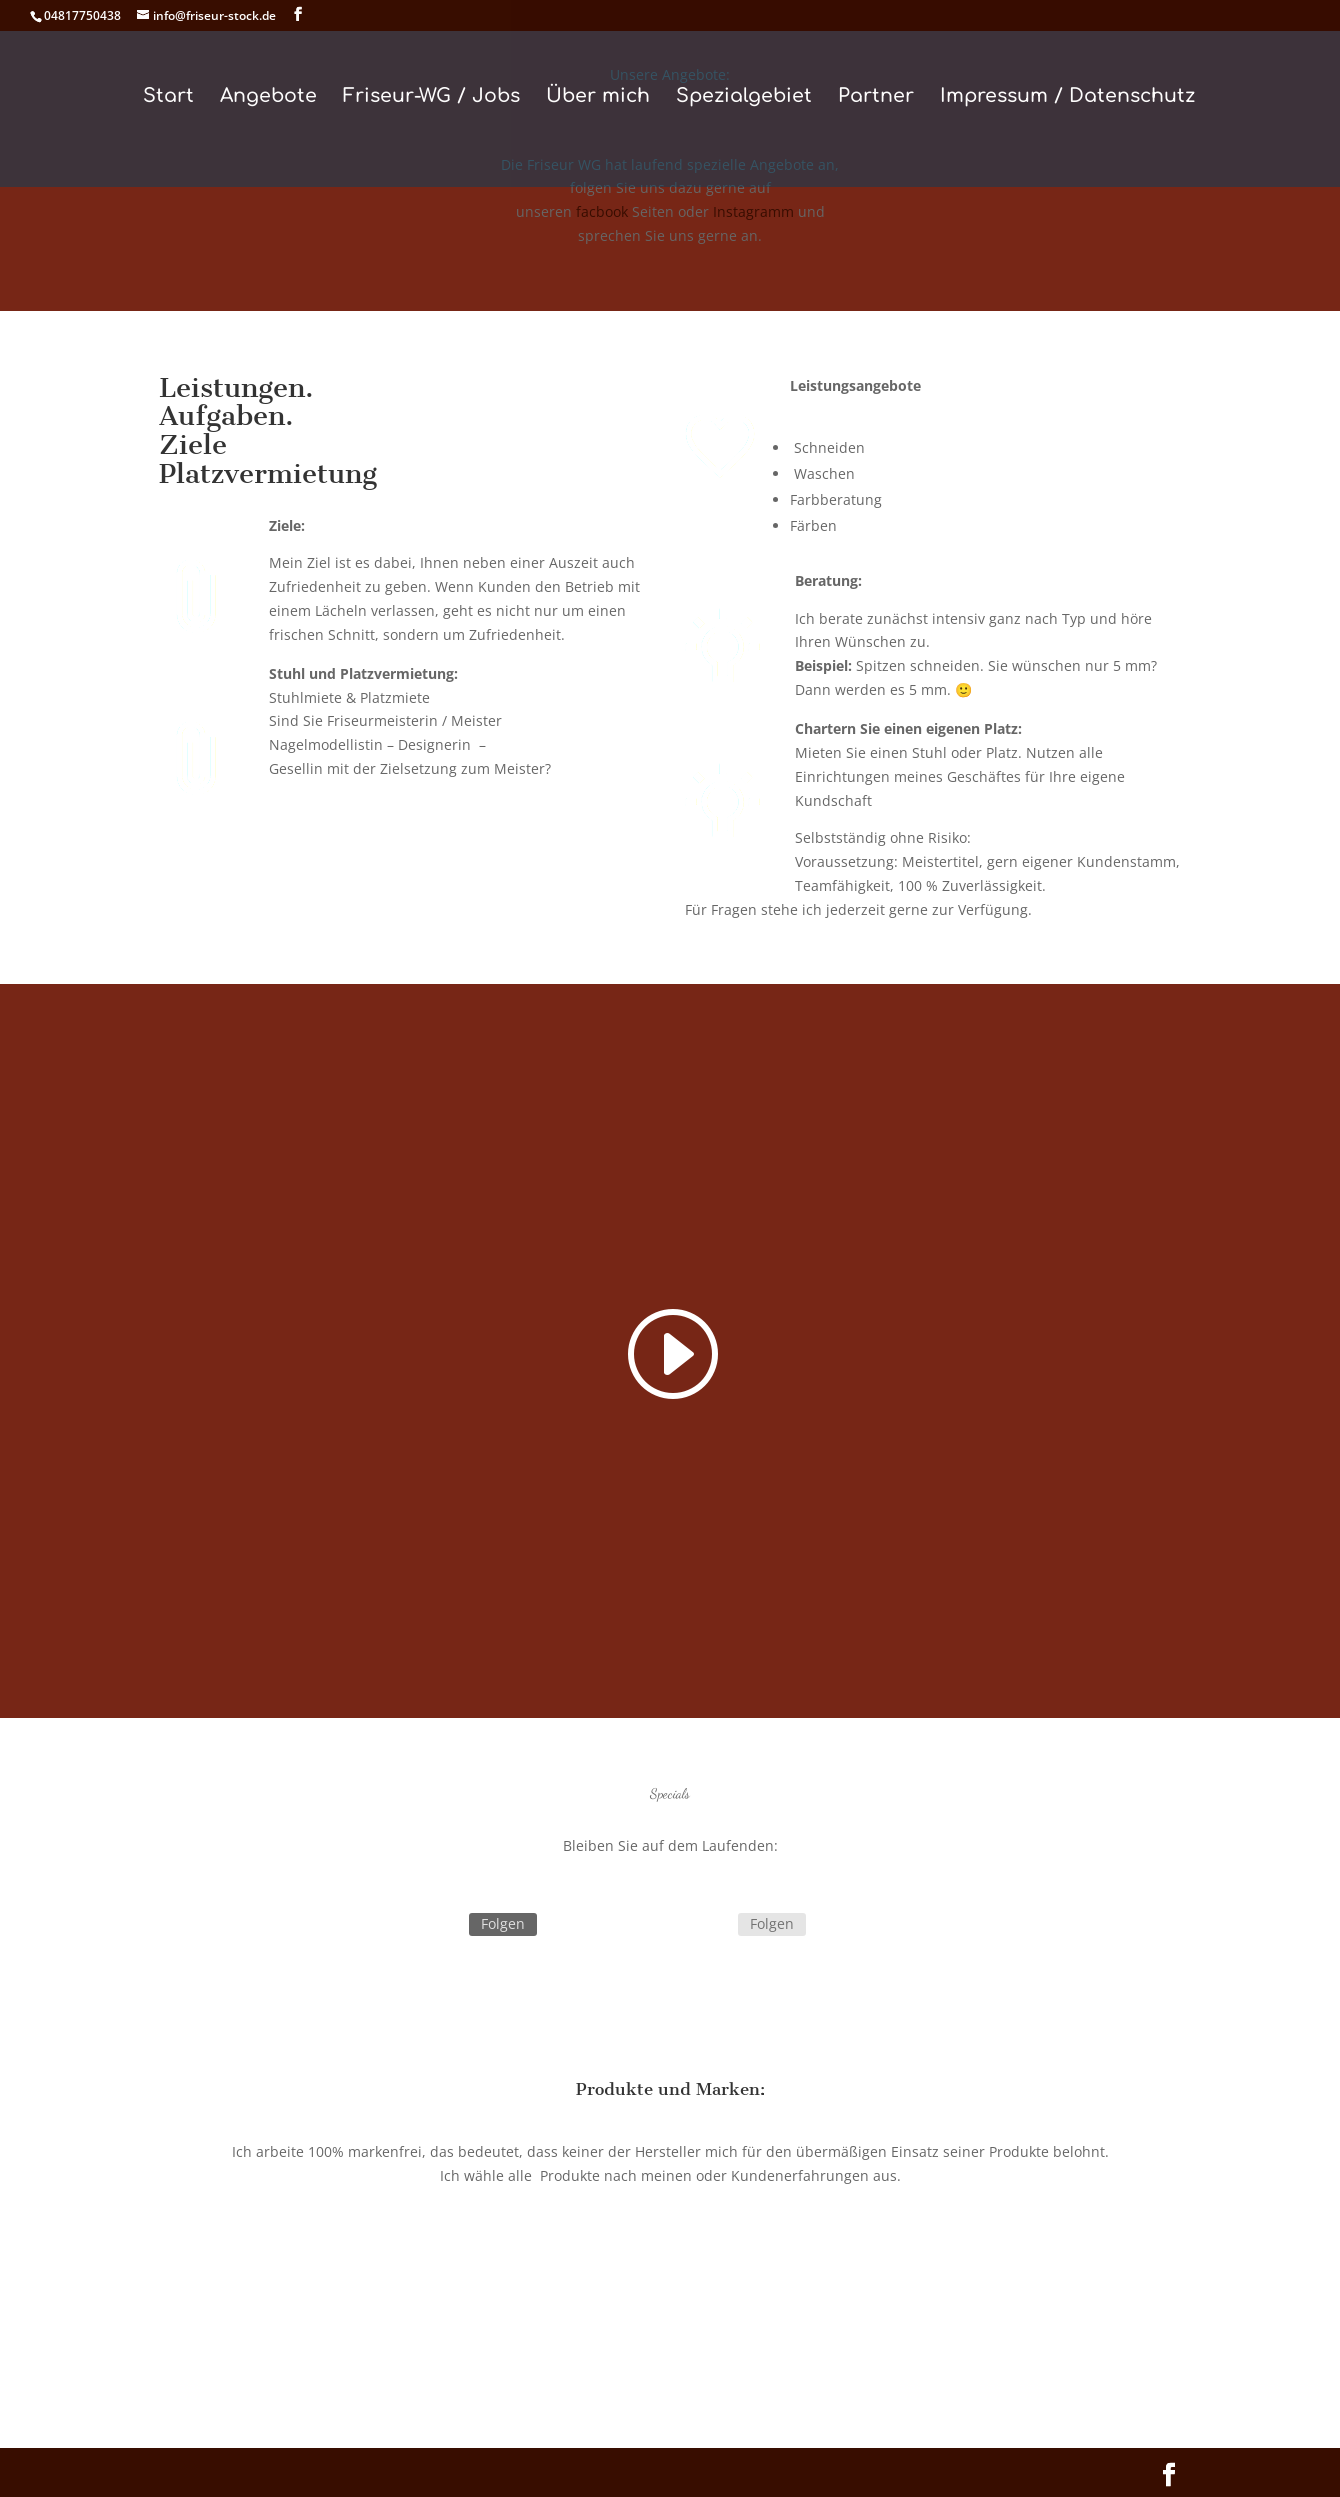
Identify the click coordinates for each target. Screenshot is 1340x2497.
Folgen (503, 1923)
